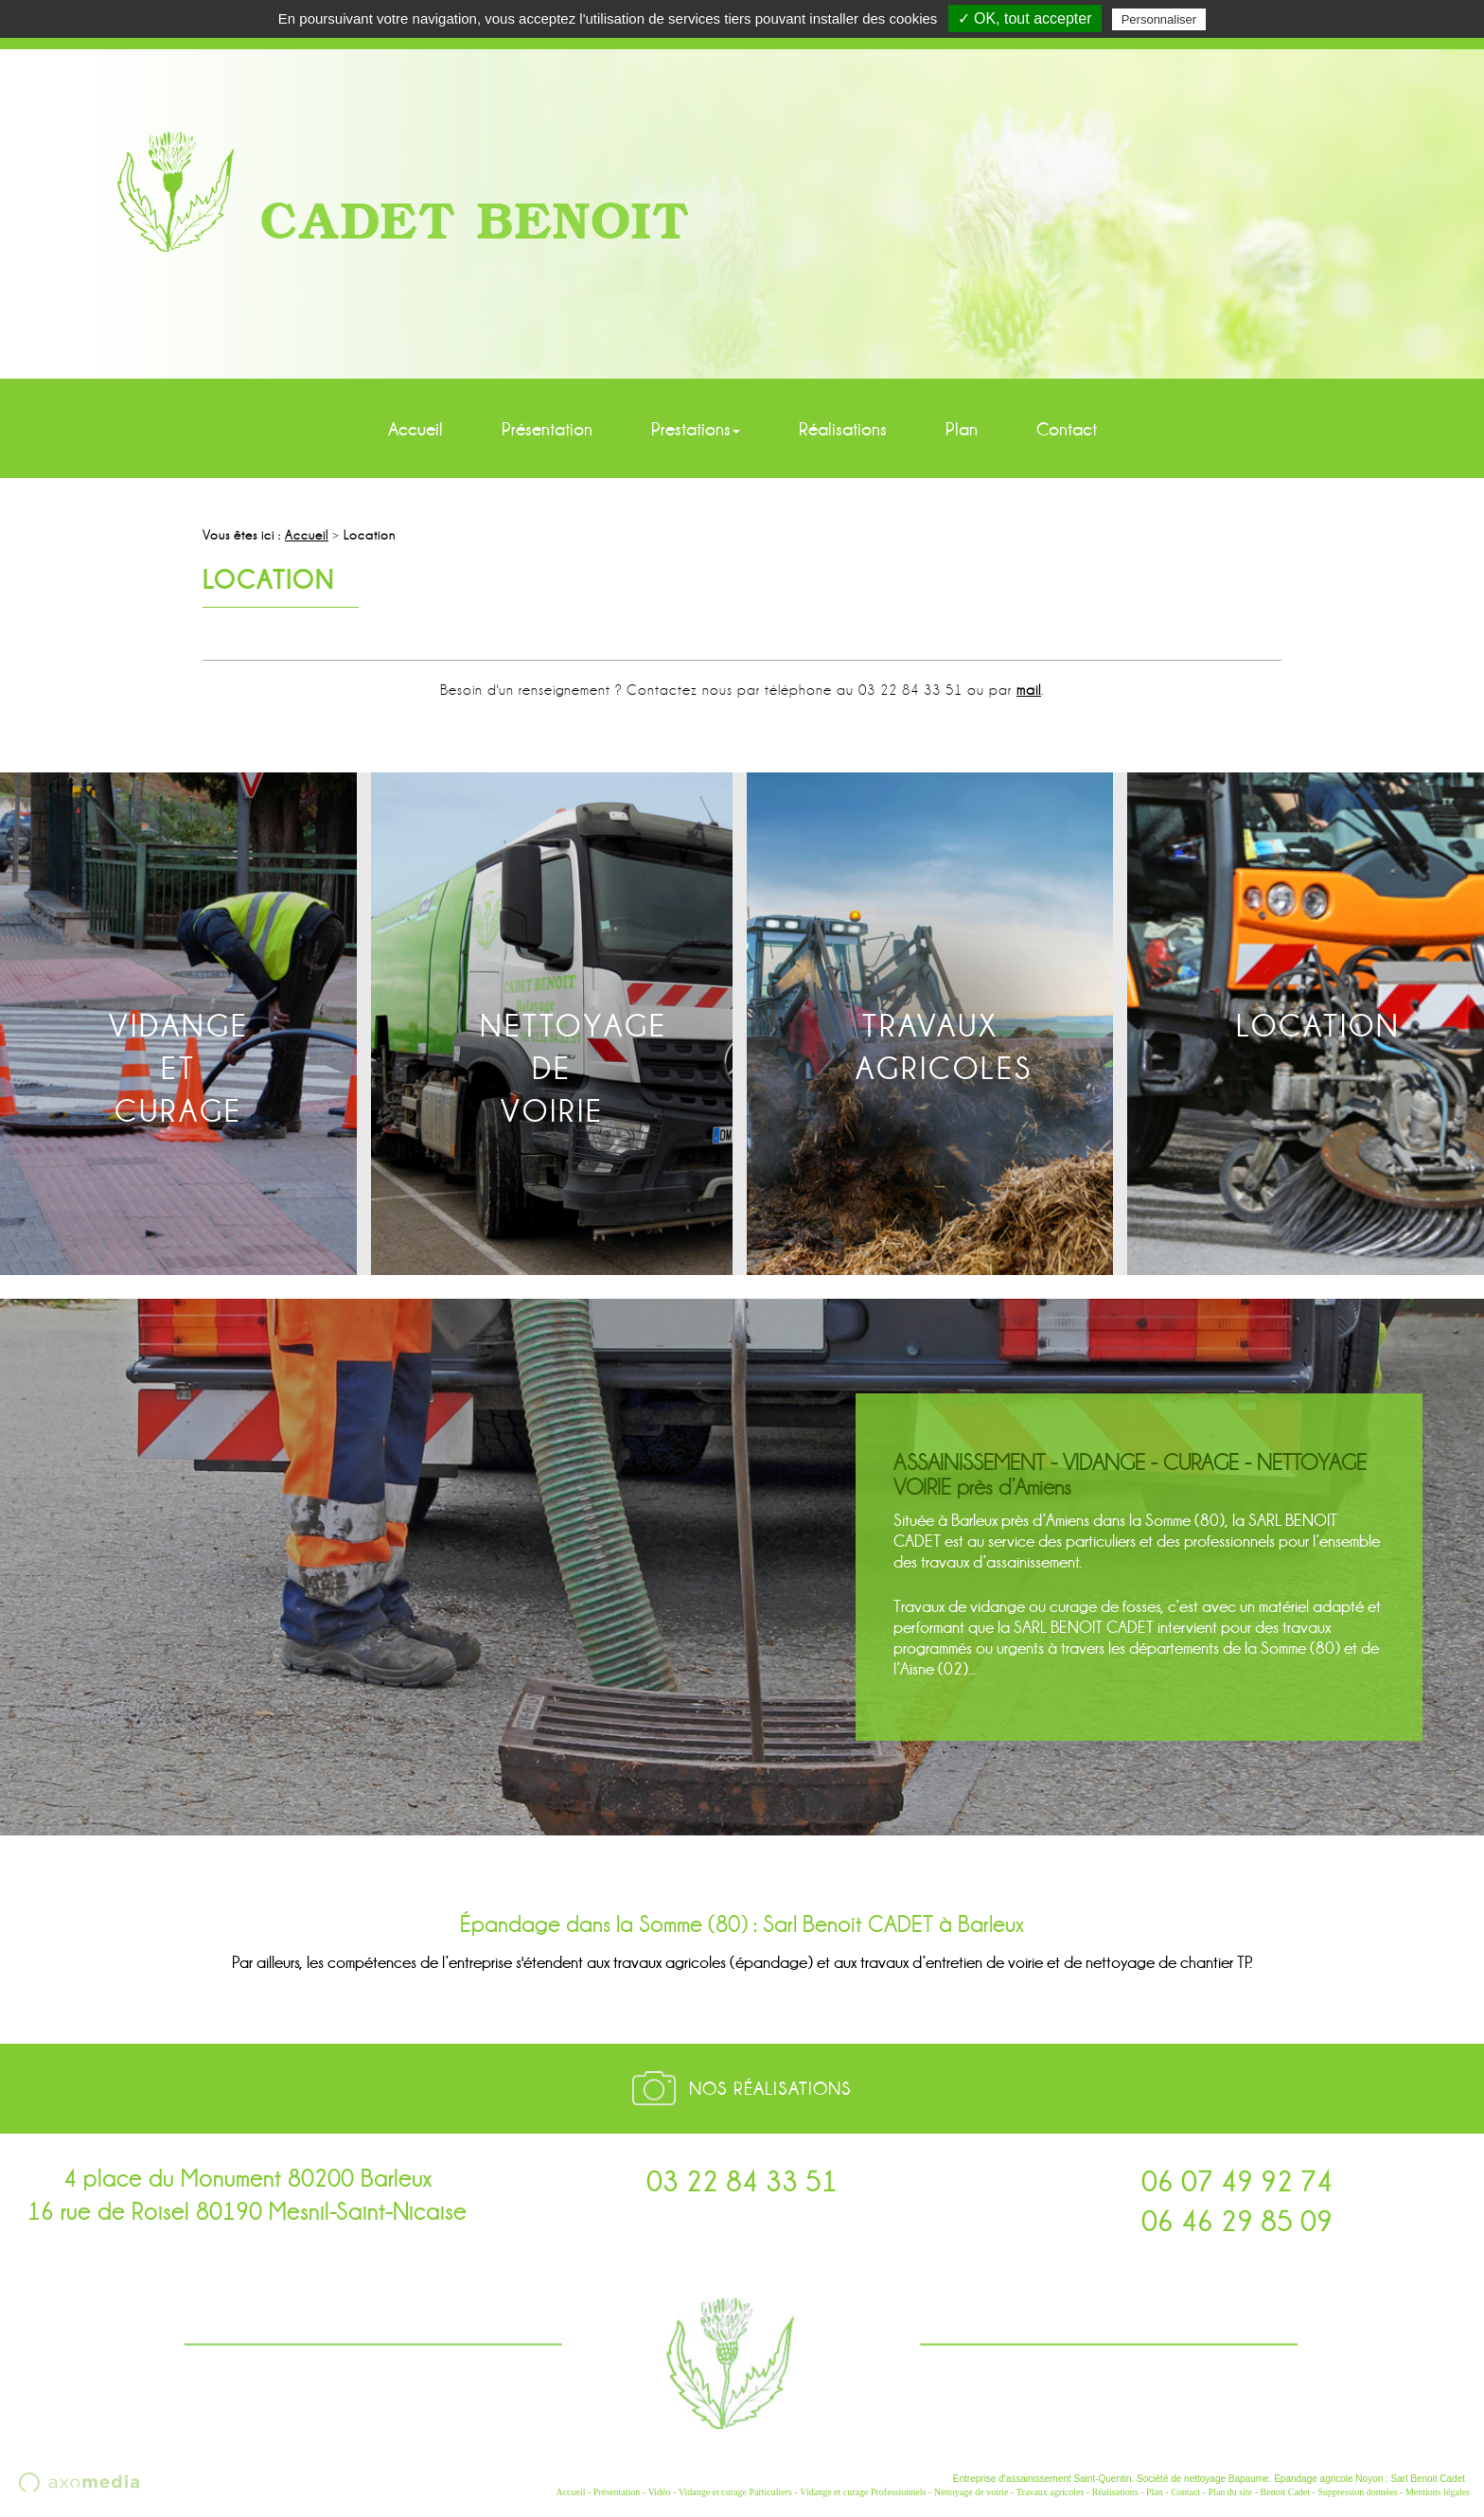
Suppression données (1357, 2492)
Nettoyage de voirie (971, 2492)
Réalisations (843, 429)
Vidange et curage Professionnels (863, 2492)
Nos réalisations (770, 2089)
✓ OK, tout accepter (1025, 18)
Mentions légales (1437, 2492)
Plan (961, 429)
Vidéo (659, 2492)
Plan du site (1231, 2492)
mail (1028, 690)
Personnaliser (1159, 19)
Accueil (415, 429)
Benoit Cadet (1286, 2492)
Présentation (547, 429)
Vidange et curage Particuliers (735, 2492)
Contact (1066, 429)
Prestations (695, 429)
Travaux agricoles (1050, 2492)
